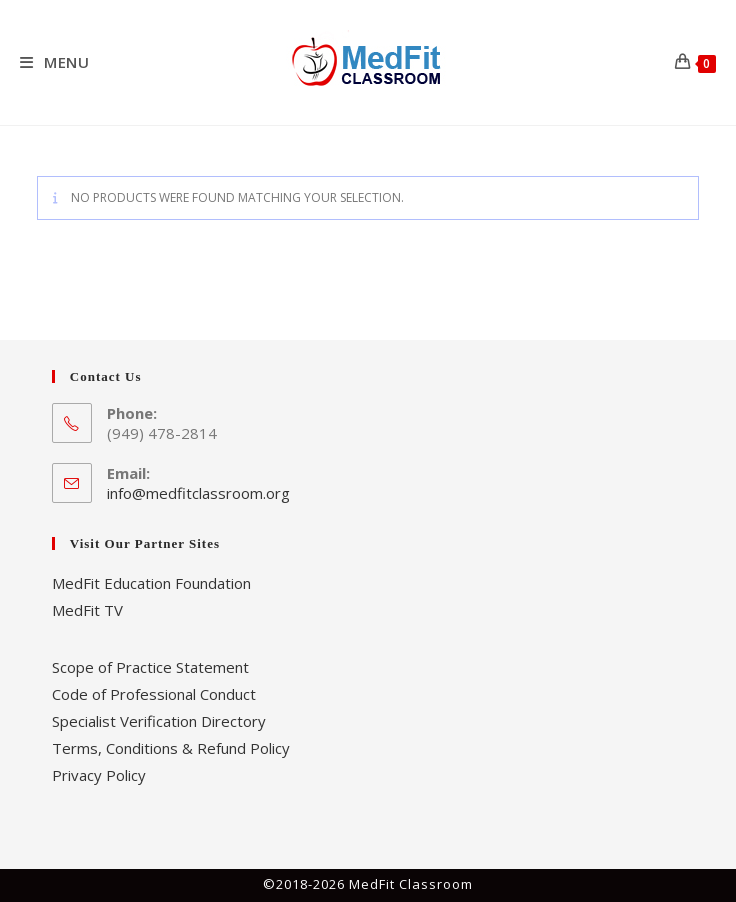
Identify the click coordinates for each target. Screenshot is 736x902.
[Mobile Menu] (55, 62)
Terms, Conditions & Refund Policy (171, 748)
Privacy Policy (99, 775)
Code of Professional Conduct (154, 694)
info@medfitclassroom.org (198, 493)
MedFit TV (87, 610)
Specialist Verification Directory (159, 721)
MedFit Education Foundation (151, 583)
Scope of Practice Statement (150, 667)
